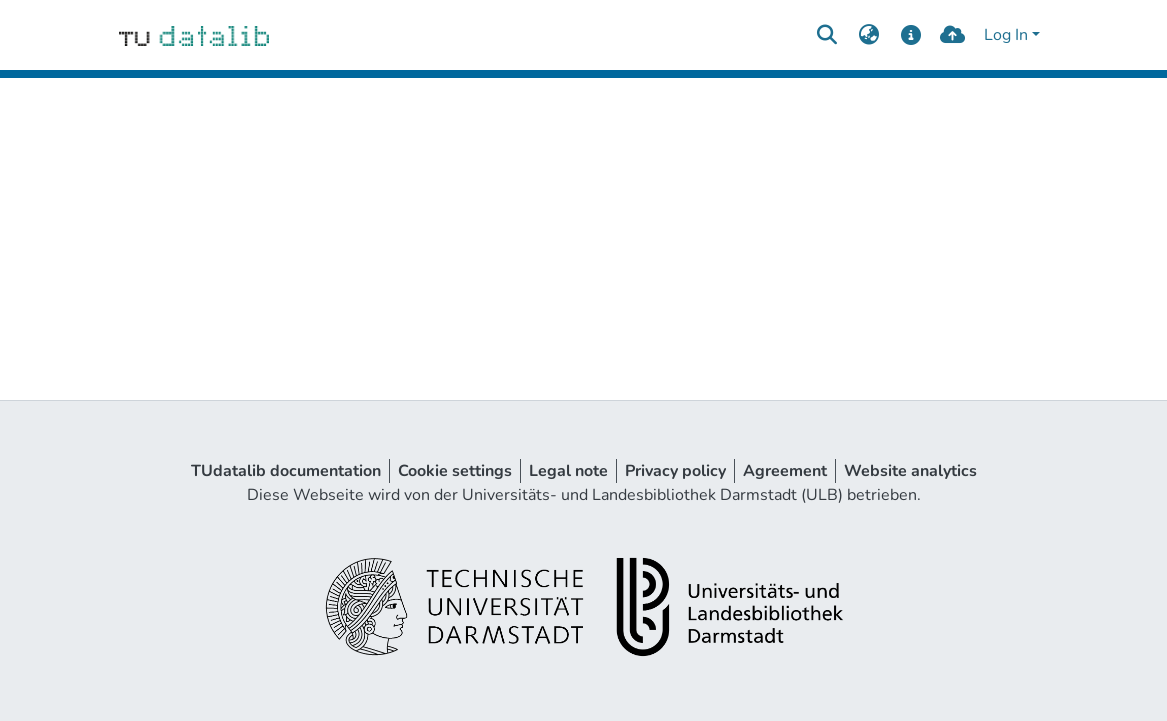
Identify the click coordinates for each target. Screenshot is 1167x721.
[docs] (910, 35)
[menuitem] (869, 35)
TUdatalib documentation (286, 471)
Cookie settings (455, 471)
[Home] (194, 35)
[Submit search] (827, 35)
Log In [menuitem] (1006, 35)
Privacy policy (675, 471)
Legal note (568, 471)
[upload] (952, 35)
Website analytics (910, 471)
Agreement (785, 471)
